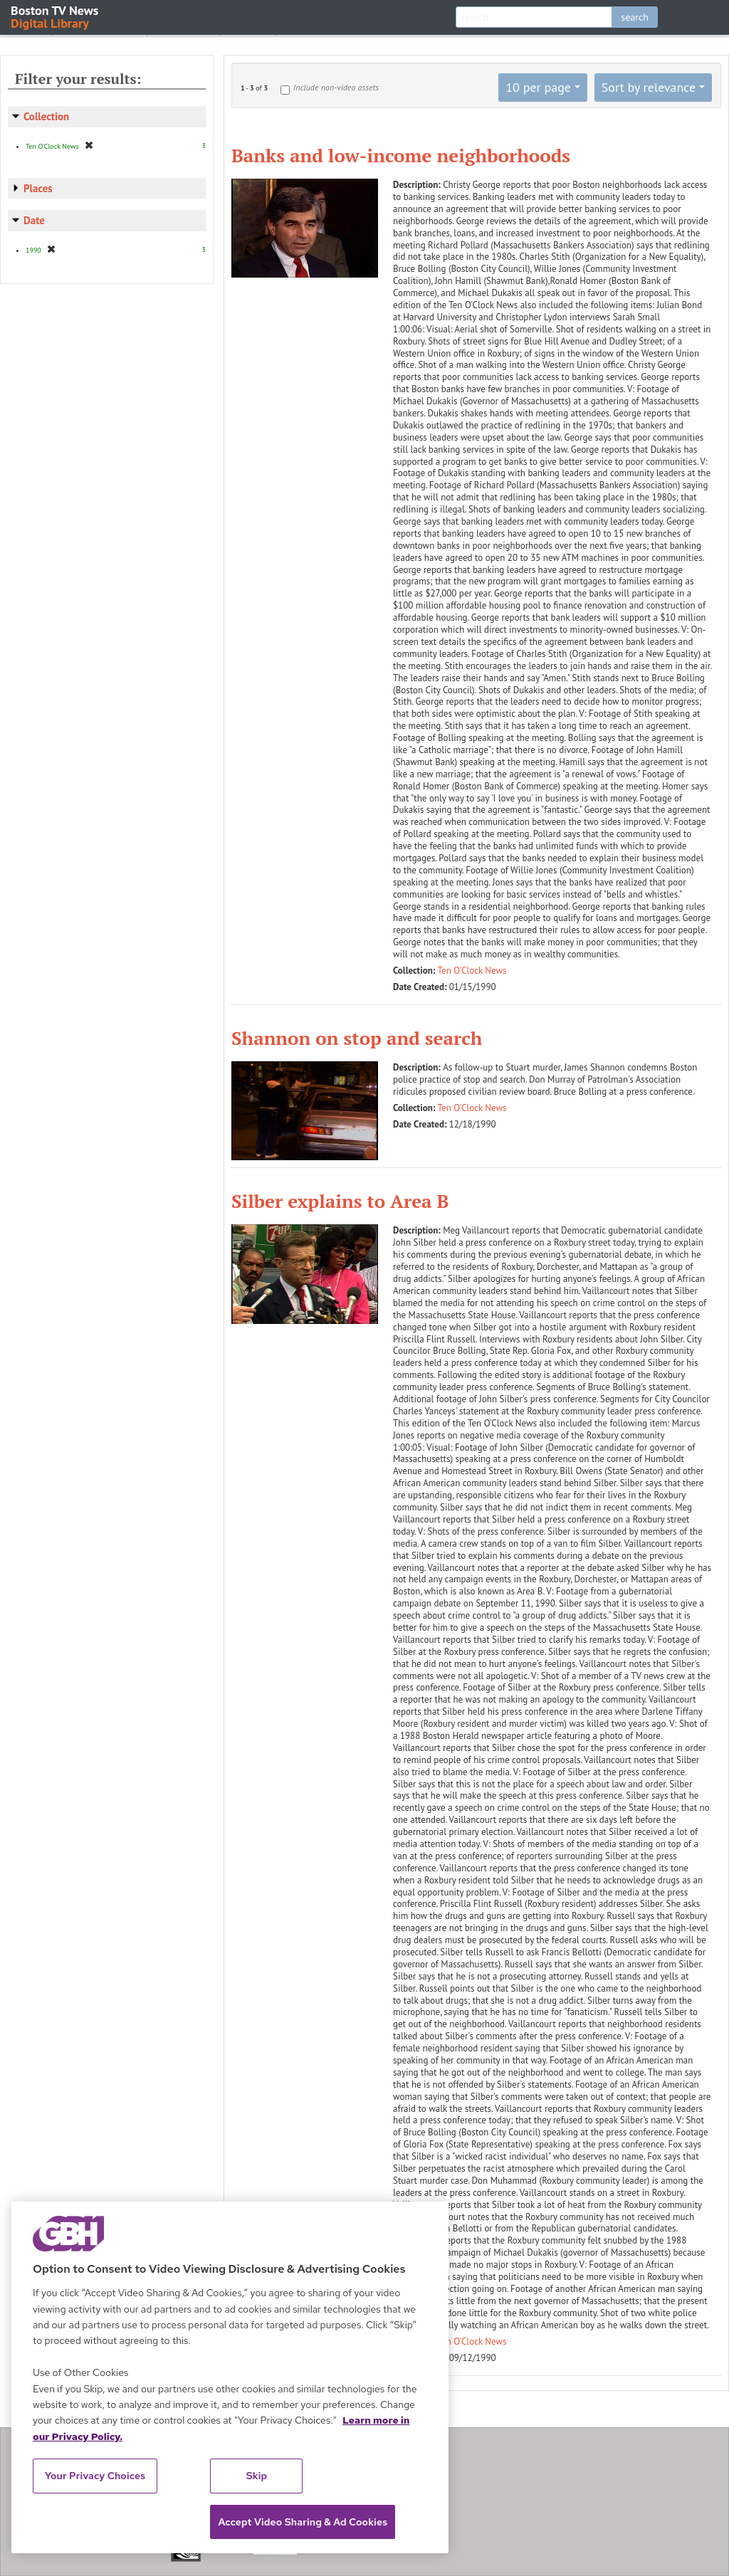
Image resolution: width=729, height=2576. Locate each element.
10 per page (538, 87)
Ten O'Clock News (472, 970)
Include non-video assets (336, 87)
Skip (257, 2475)
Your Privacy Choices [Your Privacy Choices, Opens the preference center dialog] (95, 2475)
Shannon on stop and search (356, 1038)
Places (38, 188)
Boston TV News (55, 16)
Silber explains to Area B (340, 1201)
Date (34, 220)
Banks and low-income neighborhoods (400, 155)
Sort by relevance (649, 87)
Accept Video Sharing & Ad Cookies (302, 2521)
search (635, 17)
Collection (46, 116)
